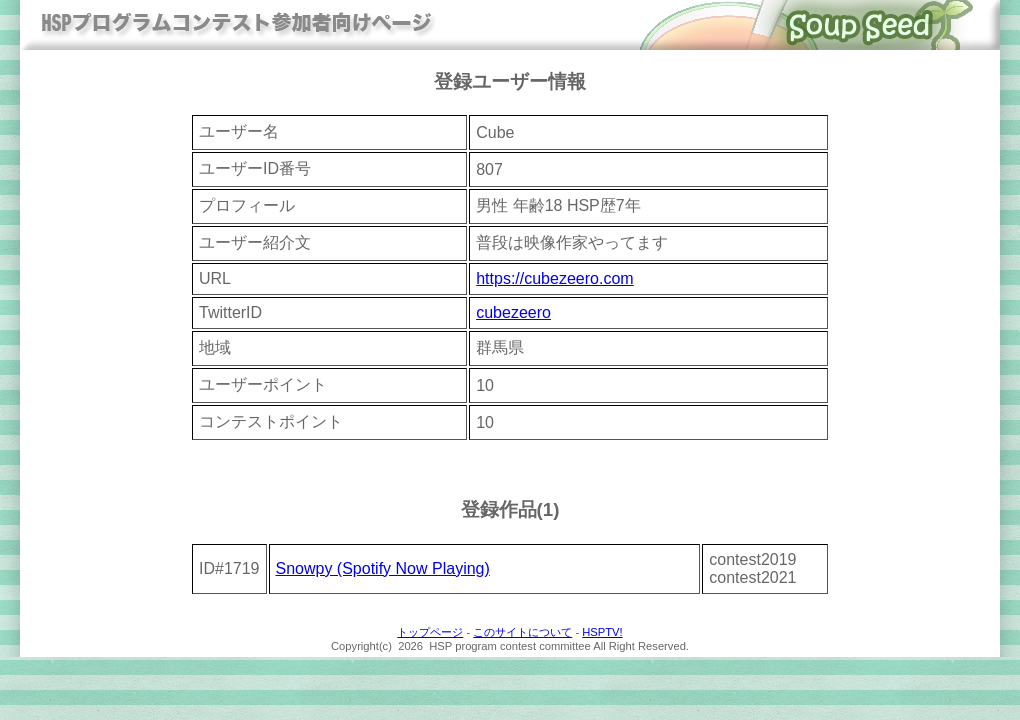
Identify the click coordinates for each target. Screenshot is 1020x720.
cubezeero (513, 312)
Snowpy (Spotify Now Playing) (383, 568)
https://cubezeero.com (554, 278)
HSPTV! (602, 632)
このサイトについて (522, 632)
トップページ (430, 632)
